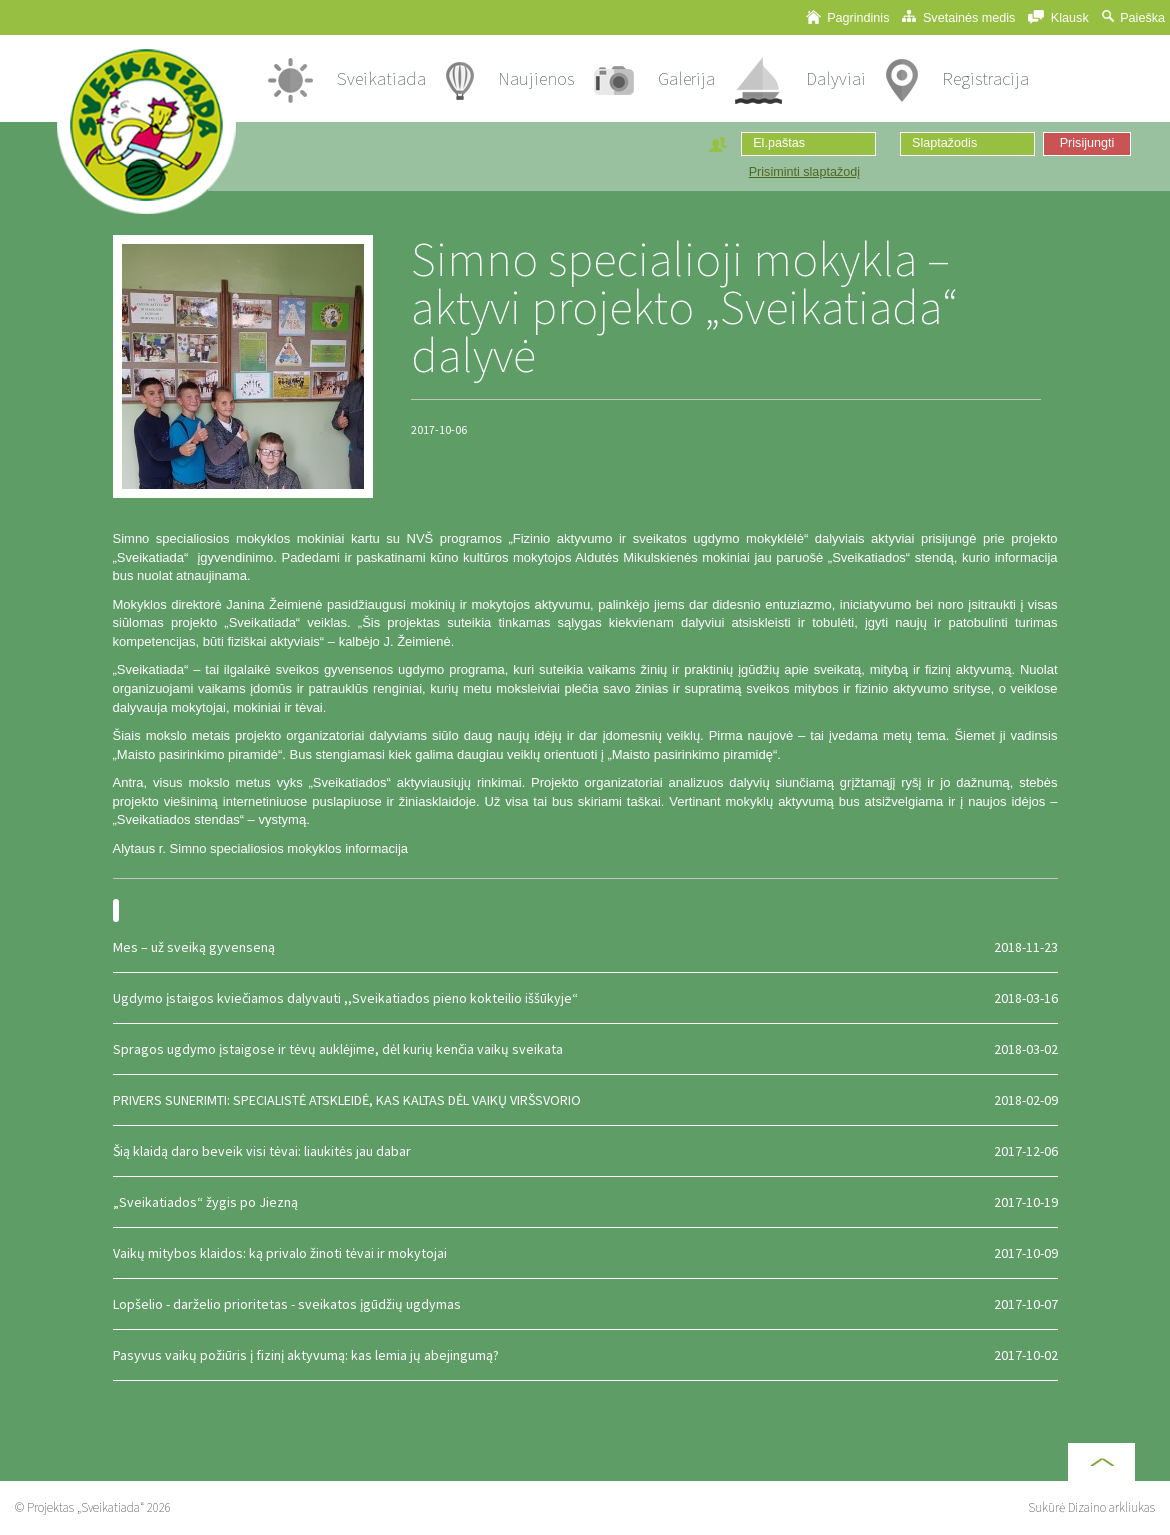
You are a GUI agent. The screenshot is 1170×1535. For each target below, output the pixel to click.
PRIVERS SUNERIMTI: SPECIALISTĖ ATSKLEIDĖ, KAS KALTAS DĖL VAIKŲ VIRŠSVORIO (585, 1100)
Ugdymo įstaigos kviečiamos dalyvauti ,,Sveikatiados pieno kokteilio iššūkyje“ (585, 998)
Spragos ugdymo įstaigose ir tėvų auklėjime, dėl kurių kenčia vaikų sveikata (585, 1049)
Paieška (1133, 17)
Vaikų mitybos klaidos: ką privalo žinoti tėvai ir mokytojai (585, 1253)
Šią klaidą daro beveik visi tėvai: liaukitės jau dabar (585, 1151)
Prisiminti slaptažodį (804, 172)
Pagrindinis (848, 17)
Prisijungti (1087, 143)
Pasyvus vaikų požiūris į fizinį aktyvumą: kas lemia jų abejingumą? (585, 1355)
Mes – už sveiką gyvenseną (585, 947)
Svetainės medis (958, 17)
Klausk (1058, 17)
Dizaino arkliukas (1111, 1507)
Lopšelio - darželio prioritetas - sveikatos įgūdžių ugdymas (585, 1304)
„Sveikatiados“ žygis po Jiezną (585, 1202)
